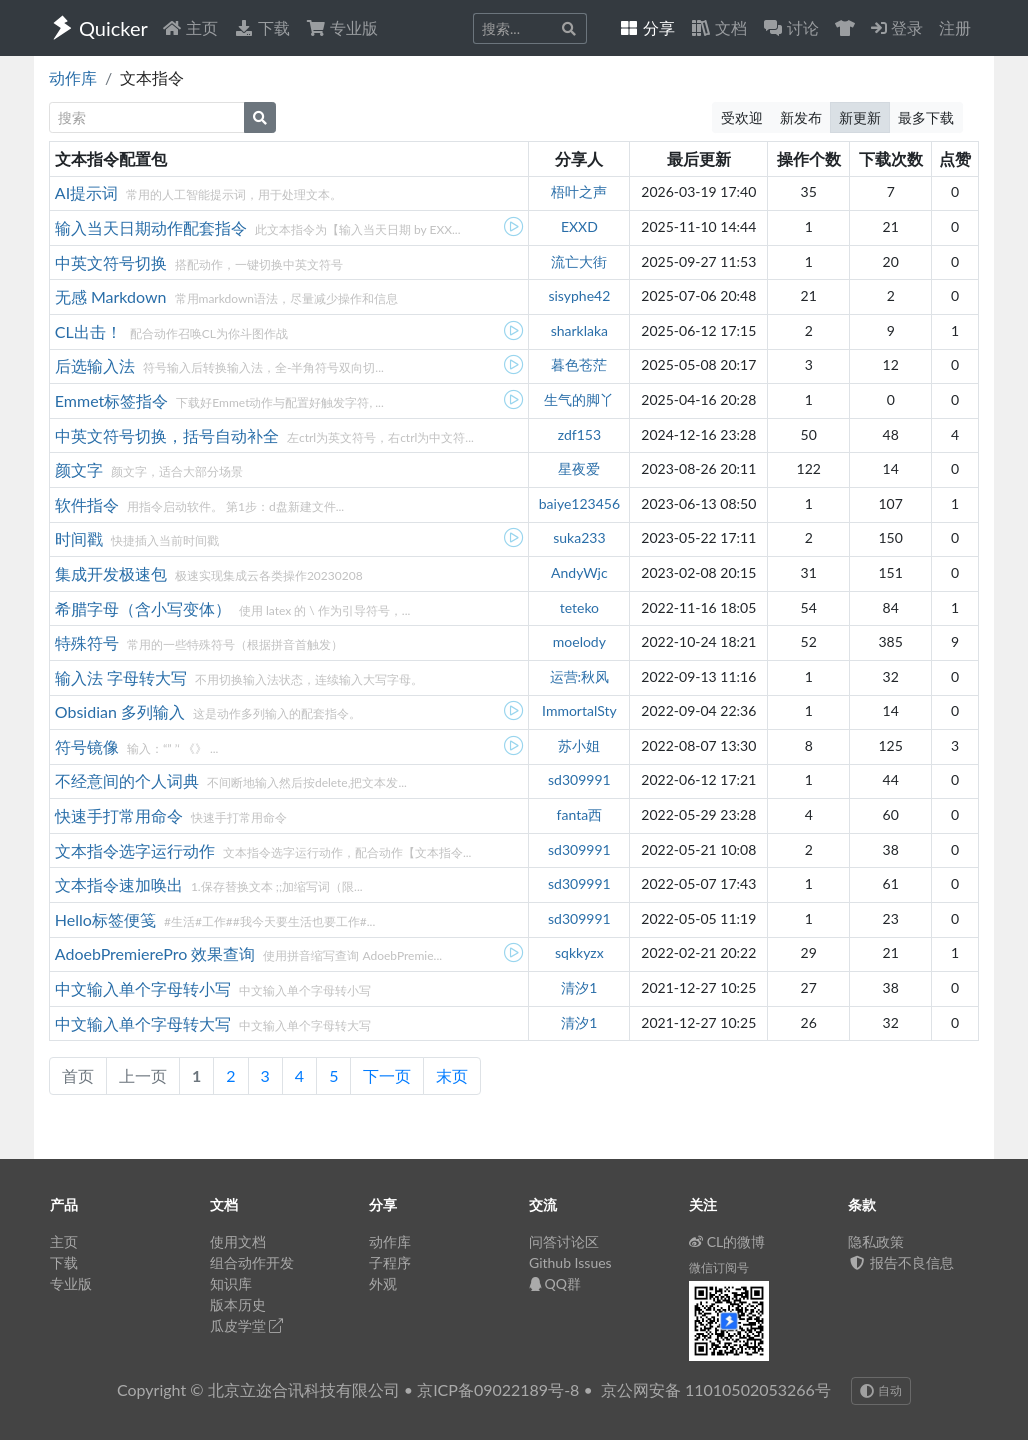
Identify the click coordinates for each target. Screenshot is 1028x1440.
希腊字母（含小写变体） (145, 608)
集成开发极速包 (113, 573)
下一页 (387, 1075)
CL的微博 (727, 1241)
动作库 (73, 77)
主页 (190, 27)
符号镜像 (89, 746)
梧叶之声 (579, 191)
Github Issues (570, 1262)
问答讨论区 (564, 1241)
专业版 (342, 27)
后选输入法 (97, 365)
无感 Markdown (113, 296)
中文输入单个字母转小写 (145, 988)
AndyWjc (579, 572)
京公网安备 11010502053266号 (716, 1389)
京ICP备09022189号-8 (498, 1389)
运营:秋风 (580, 676)
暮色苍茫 (579, 364)
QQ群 (555, 1283)
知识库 (231, 1283)
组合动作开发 (252, 1262)
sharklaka (579, 330)
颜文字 (81, 469)
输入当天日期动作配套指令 (153, 227)
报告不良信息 (901, 1262)
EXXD (579, 226)
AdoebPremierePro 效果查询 (157, 953)
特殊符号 (89, 642)
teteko (579, 607)
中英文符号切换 (113, 262)
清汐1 (579, 987)
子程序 (390, 1262)
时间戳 (81, 538)
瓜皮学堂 (247, 1325)
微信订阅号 (719, 1267)
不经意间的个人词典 (129, 780)
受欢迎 (742, 117)
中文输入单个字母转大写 (145, 1023)
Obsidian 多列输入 (122, 711)
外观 (383, 1283)
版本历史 (238, 1304)
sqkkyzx (579, 952)
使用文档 (238, 1241)
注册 (955, 27)
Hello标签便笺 (107, 919)
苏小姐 (579, 745)
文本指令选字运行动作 (137, 850)
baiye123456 (579, 503)
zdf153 (579, 434)
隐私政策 (876, 1241)
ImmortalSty (579, 710)
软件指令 (89, 504)
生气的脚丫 (579, 399)
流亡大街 (579, 261)
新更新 (860, 117)
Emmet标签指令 (114, 400)
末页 (452, 1075)
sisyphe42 (579, 295)
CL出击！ (90, 331)
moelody (579, 641)
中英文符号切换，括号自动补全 (169, 435)
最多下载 (926, 117)
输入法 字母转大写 (123, 677)
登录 (897, 27)
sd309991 (579, 779)
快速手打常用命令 (121, 815)
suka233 (579, 537)
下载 (262, 27)
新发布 (801, 117)
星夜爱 (579, 468)
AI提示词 (88, 192)
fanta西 (580, 814)
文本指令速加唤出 (121, 884)
